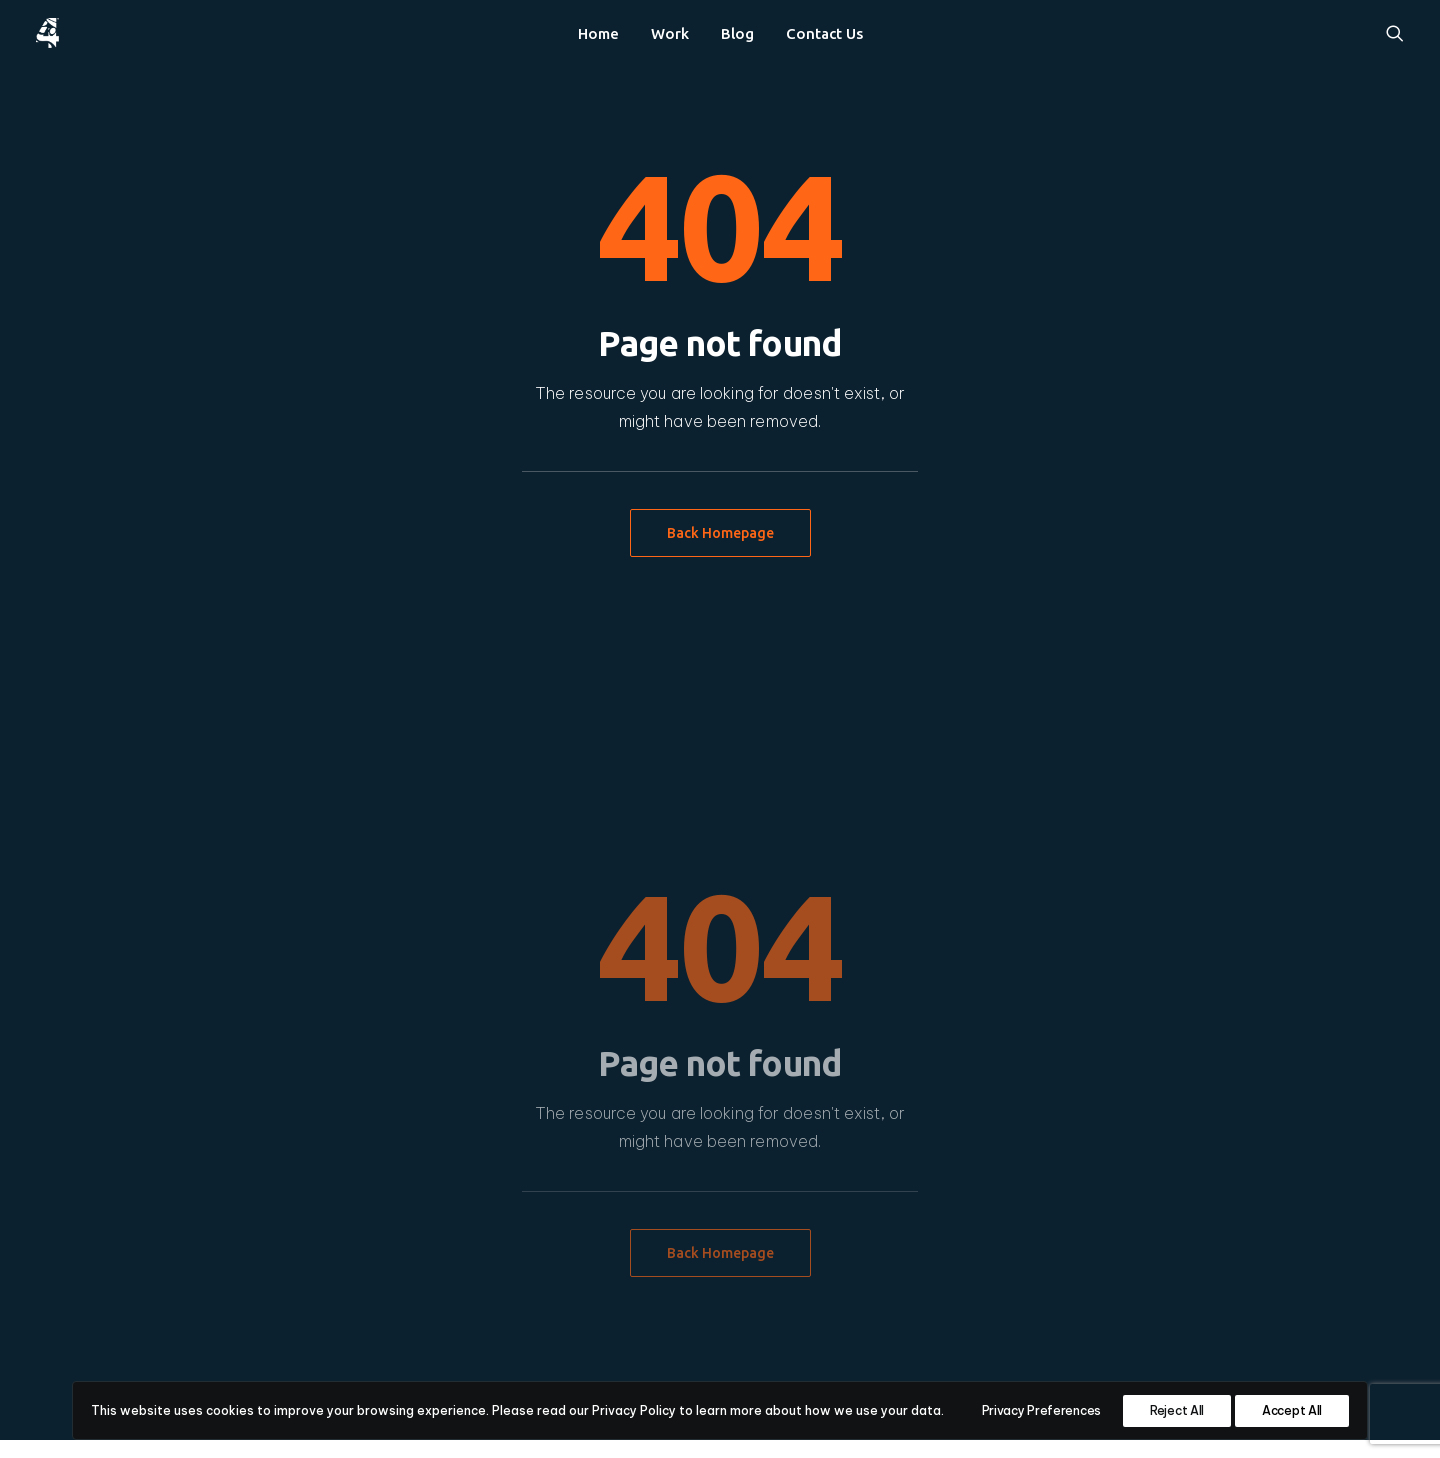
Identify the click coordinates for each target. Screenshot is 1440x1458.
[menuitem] (598, 33)
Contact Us (824, 33)
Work (670, 33)
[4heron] (47, 33)
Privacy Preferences (1041, 1410)
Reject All (1177, 1410)
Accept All (1292, 1410)
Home (598, 33)
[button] (1395, 33)
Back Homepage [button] (720, 533)
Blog (737, 33)
